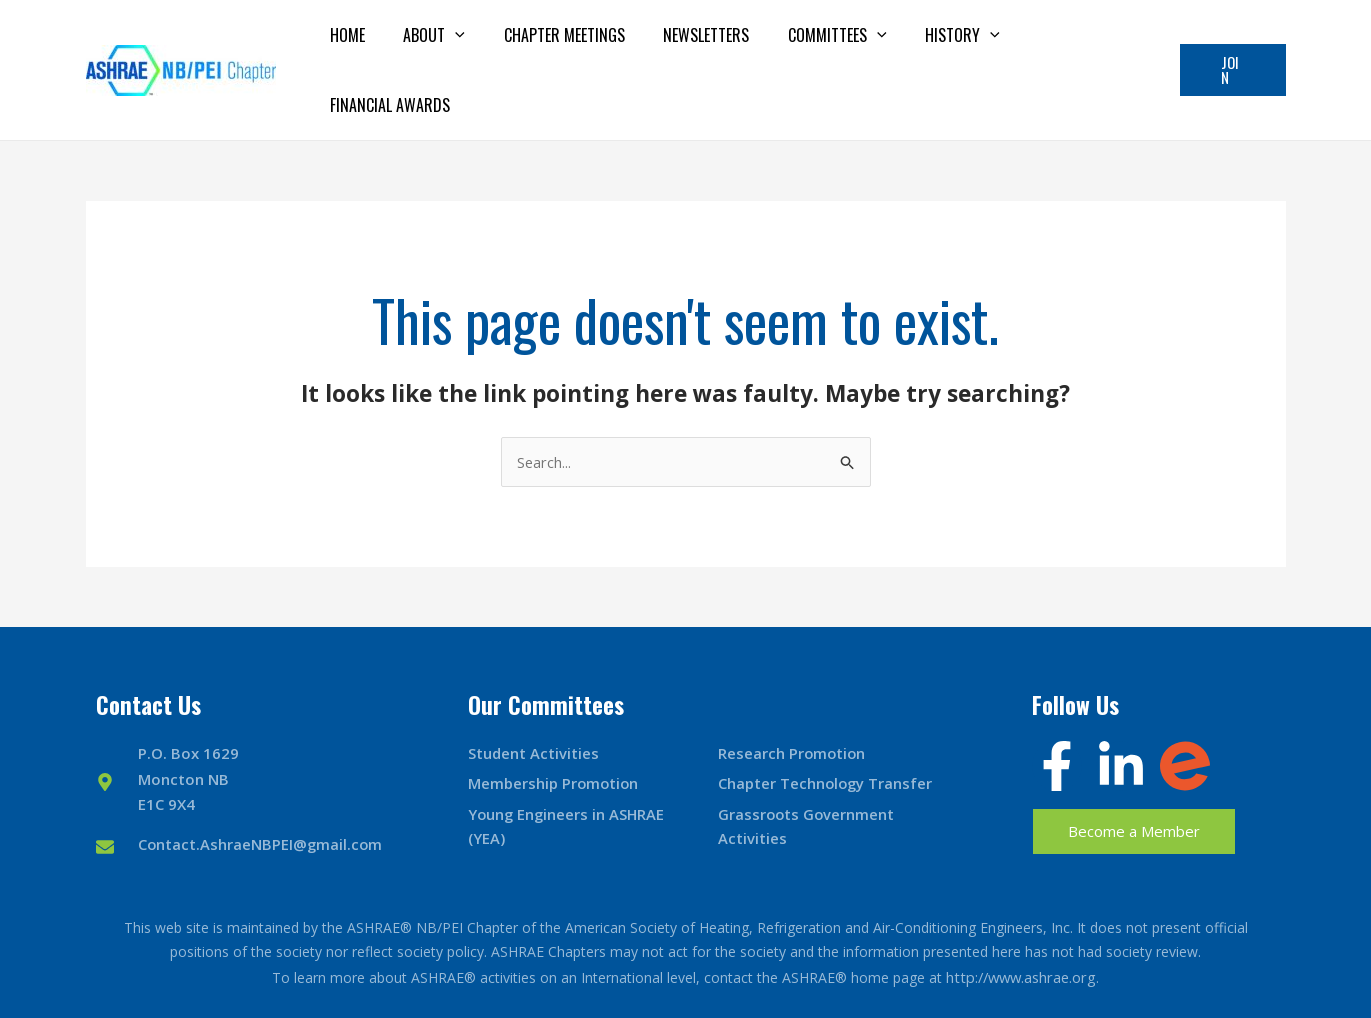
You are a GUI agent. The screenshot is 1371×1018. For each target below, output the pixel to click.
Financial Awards (1082, 41)
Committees (833, 41)
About (451, 41)
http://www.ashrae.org (1021, 918)
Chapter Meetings (573, 41)
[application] (472, 41)
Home (370, 41)
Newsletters (709, 41)
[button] (1232, 40)
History (952, 41)
